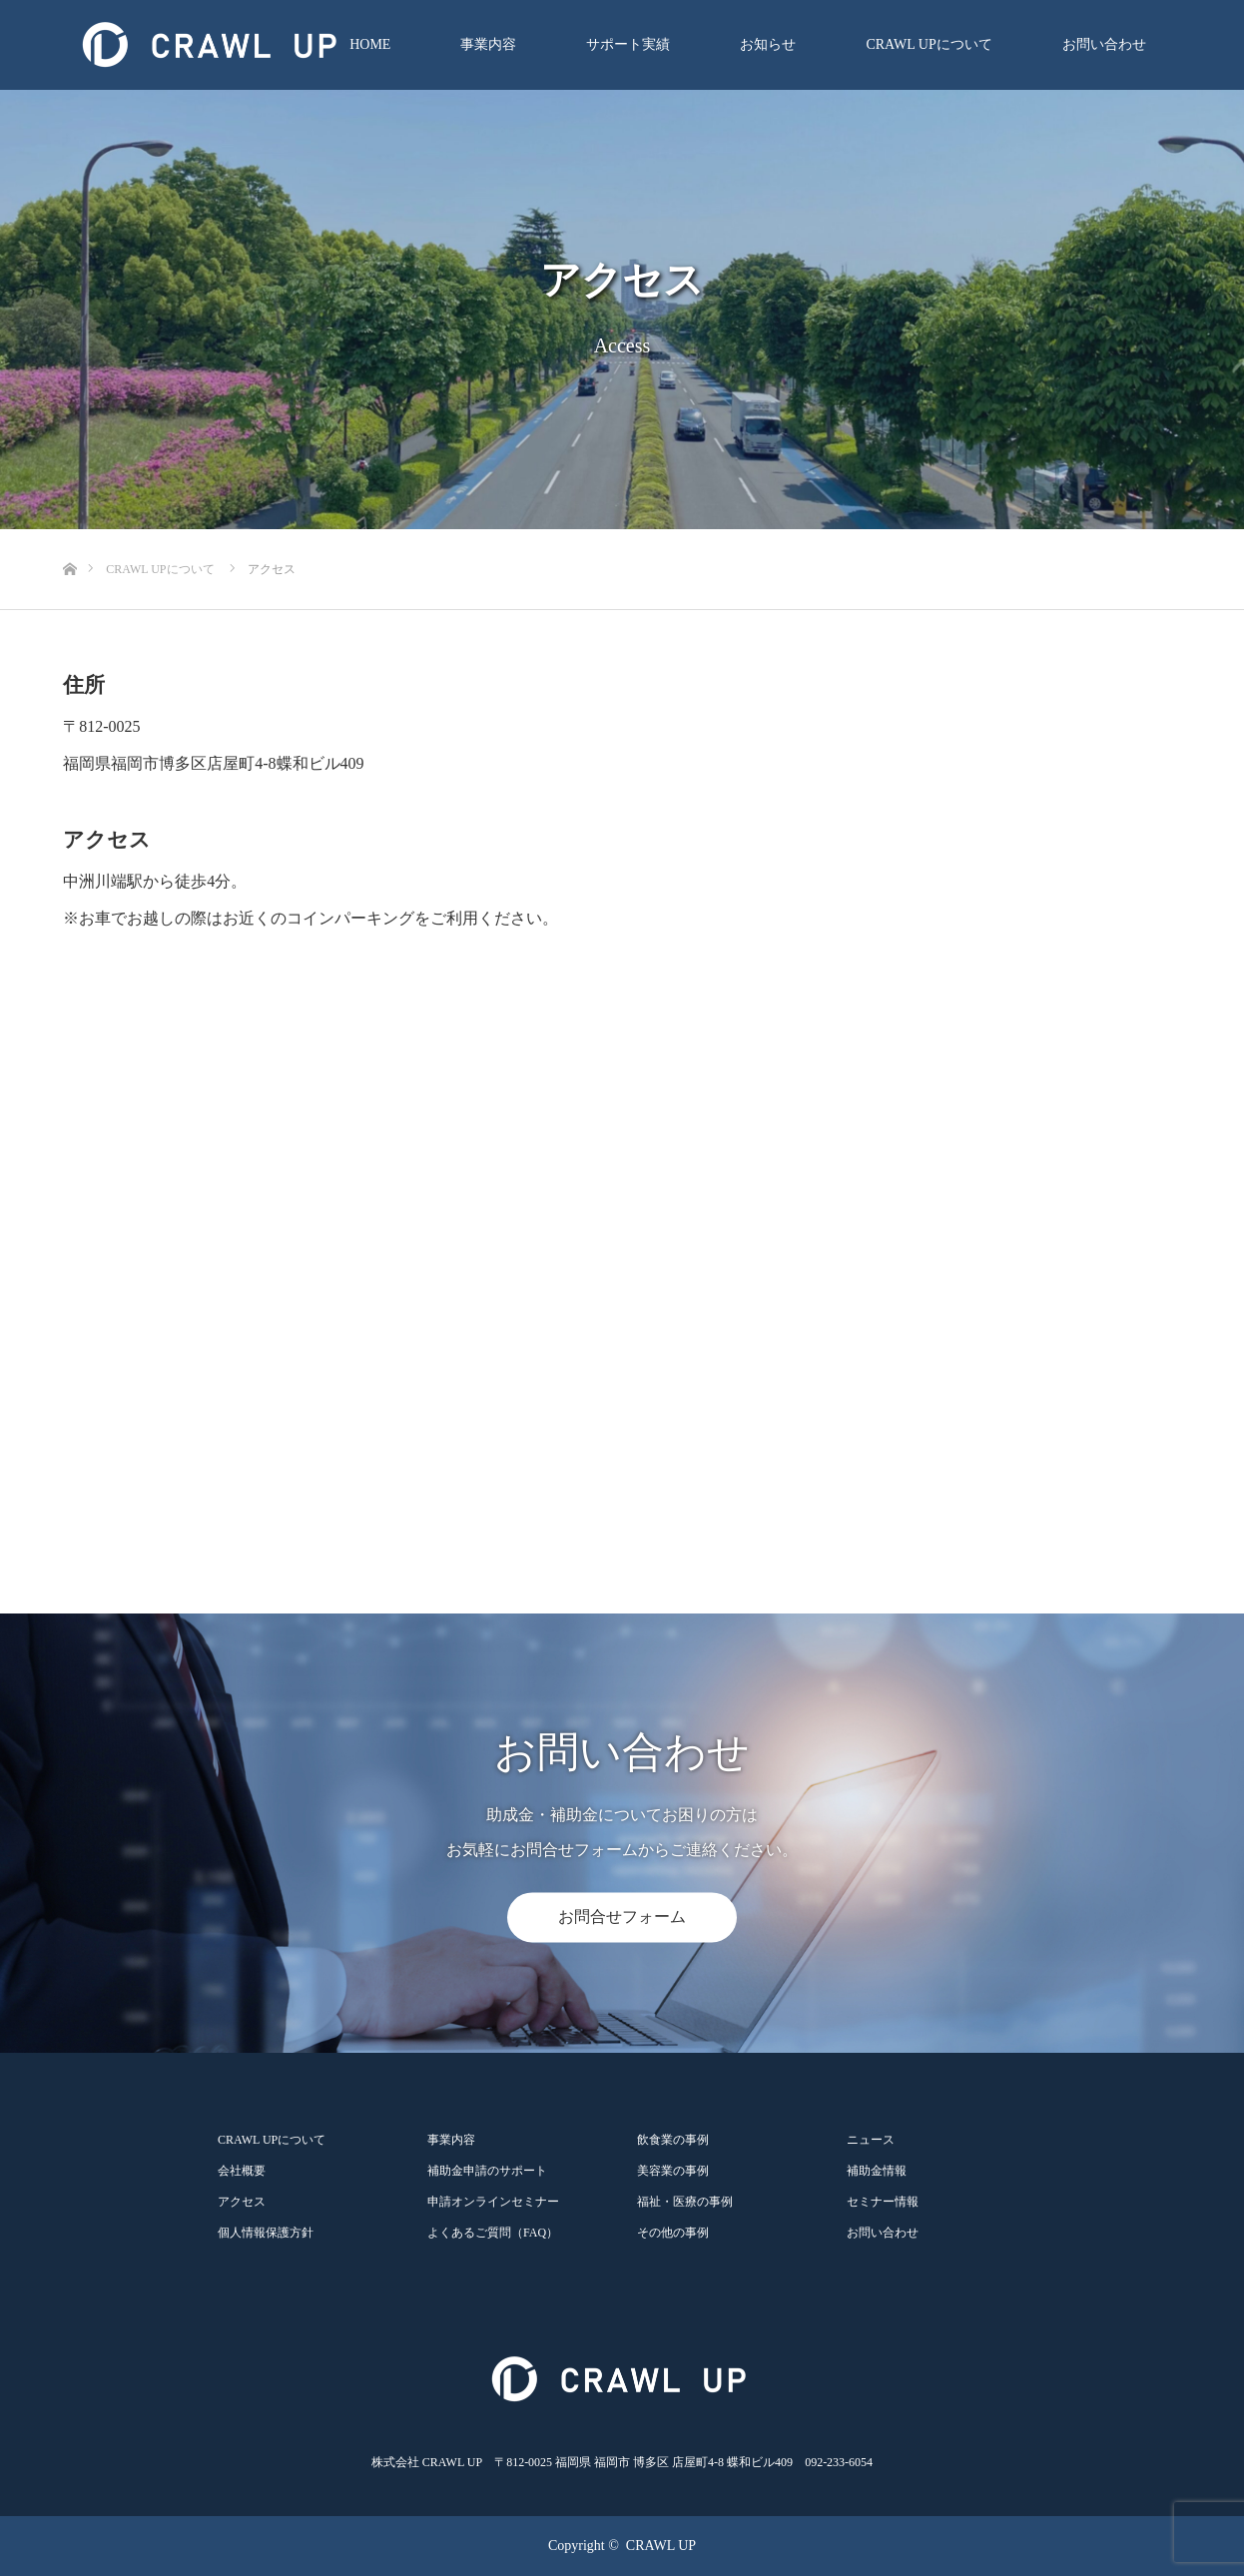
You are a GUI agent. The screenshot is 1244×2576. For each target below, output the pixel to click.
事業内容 (488, 44)
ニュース (871, 2140)
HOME (369, 44)
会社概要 (242, 2171)
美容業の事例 (673, 2171)
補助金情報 (877, 2171)
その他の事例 (673, 2233)
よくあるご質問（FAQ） (492, 2233)
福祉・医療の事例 (685, 2202)
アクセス (242, 2202)
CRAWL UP (661, 2545)
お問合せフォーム (622, 1917)
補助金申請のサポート (487, 2171)
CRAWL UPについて (928, 44)
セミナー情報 (883, 2202)
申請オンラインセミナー (493, 2202)
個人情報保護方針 (265, 2233)
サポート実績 (628, 44)
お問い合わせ (1104, 44)
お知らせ (768, 44)
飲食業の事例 (673, 2140)
